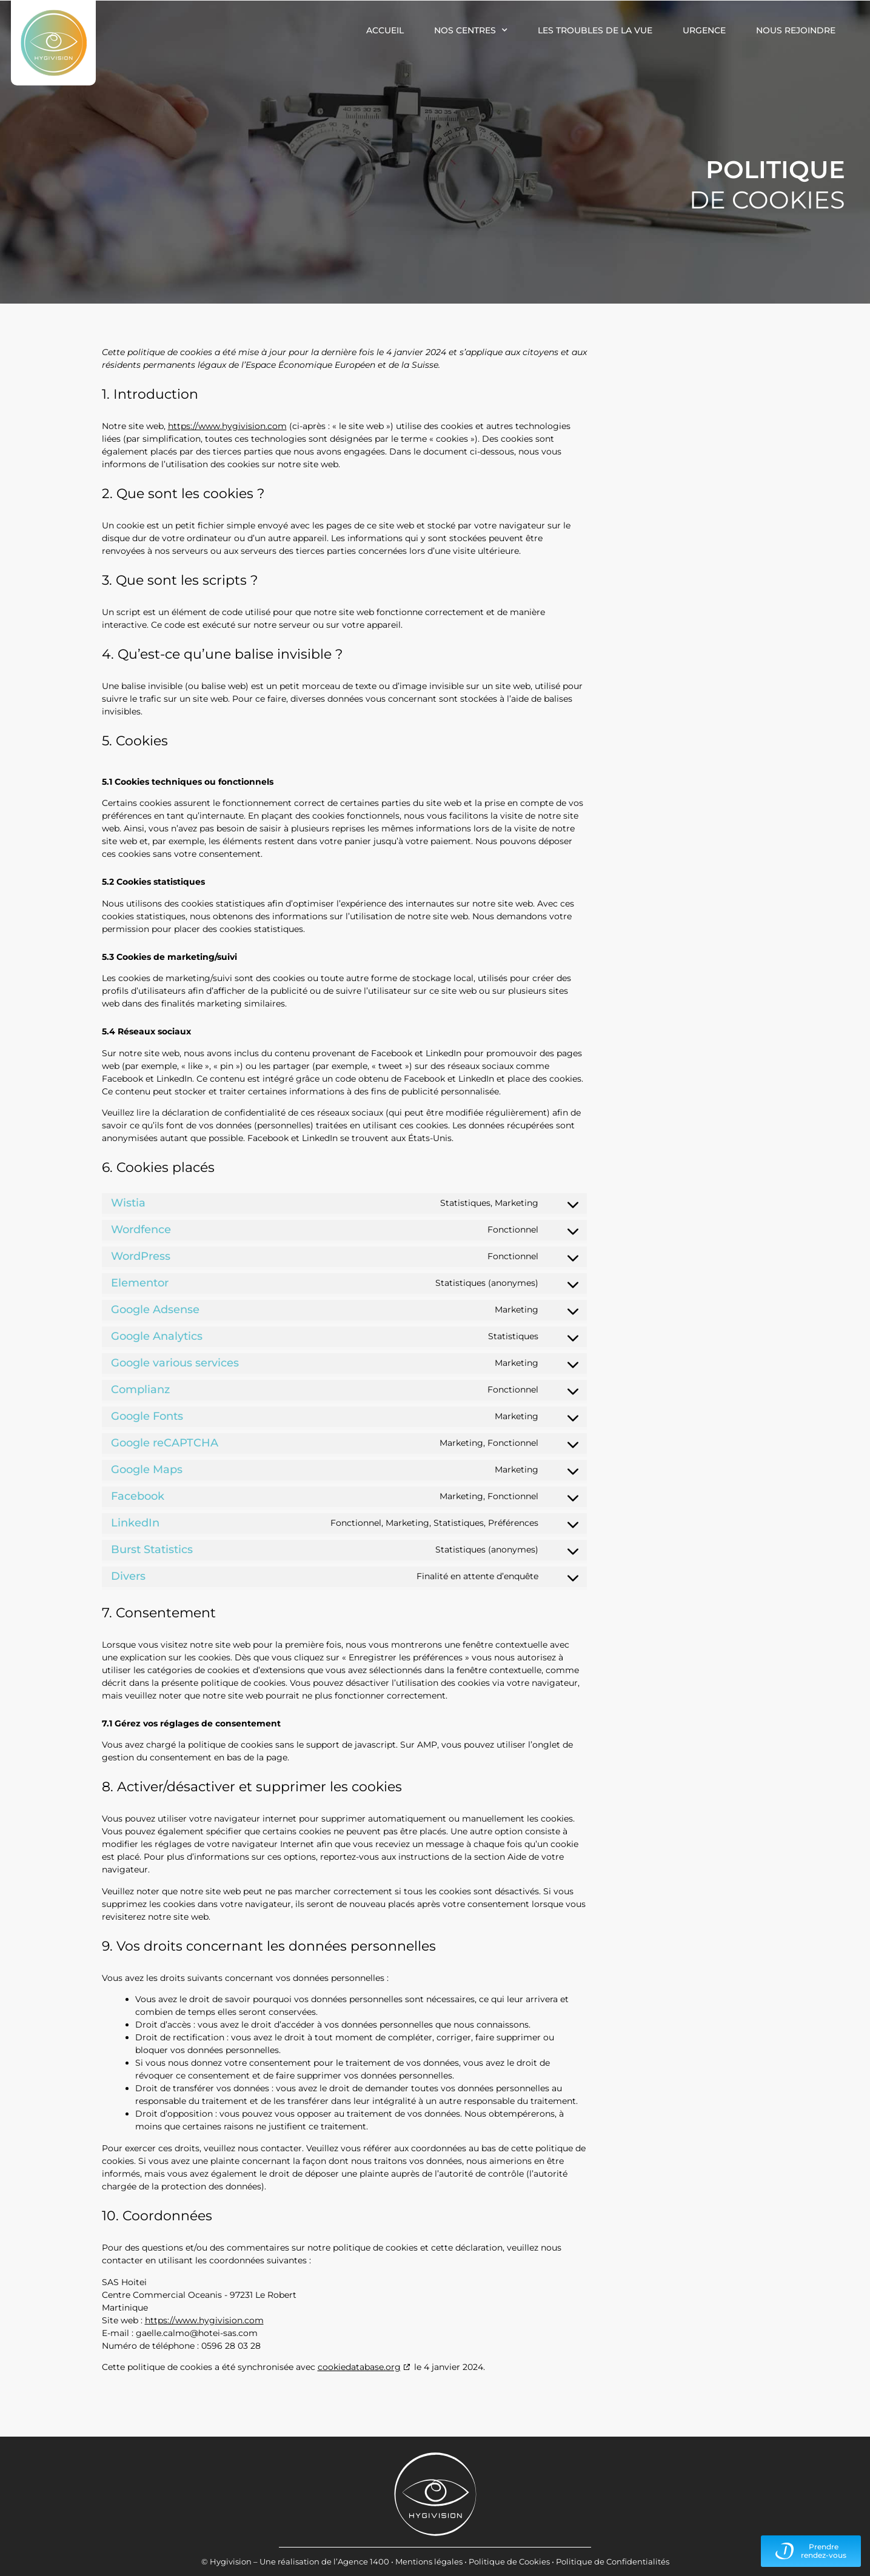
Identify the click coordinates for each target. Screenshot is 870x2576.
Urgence (704, 30)
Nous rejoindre (795, 30)
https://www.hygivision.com (227, 426)
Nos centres (470, 30)
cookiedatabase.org (359, 2366)
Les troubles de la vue (595, 30)
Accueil (385, 30)
